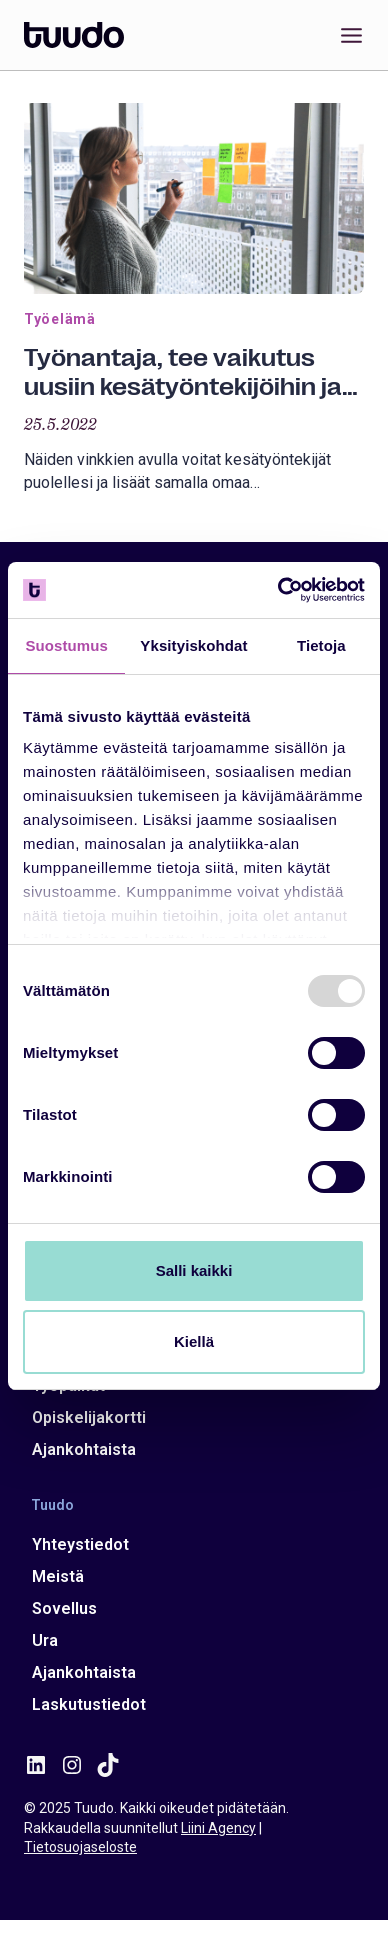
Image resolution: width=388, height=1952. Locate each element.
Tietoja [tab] (321, 645)
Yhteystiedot (80, 1544)
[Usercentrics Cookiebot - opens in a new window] (278, 590)
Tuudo (52, 1505)
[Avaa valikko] (347, 35)
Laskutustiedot (89, 1704)
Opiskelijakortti (89, 1417)
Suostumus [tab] (66, 645)
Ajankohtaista (84, 1449)
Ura (45, 1640)
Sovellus (64, 1608)
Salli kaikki (194, 1270)
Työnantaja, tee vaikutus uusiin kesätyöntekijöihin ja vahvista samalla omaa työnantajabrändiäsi (183, 373)
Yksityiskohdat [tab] (193, 645)
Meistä (58, 1576)
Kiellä (194, 1341)
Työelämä (60, 319)
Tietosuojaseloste (80, 1847)
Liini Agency (218, 1828)
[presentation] (194, 198)
